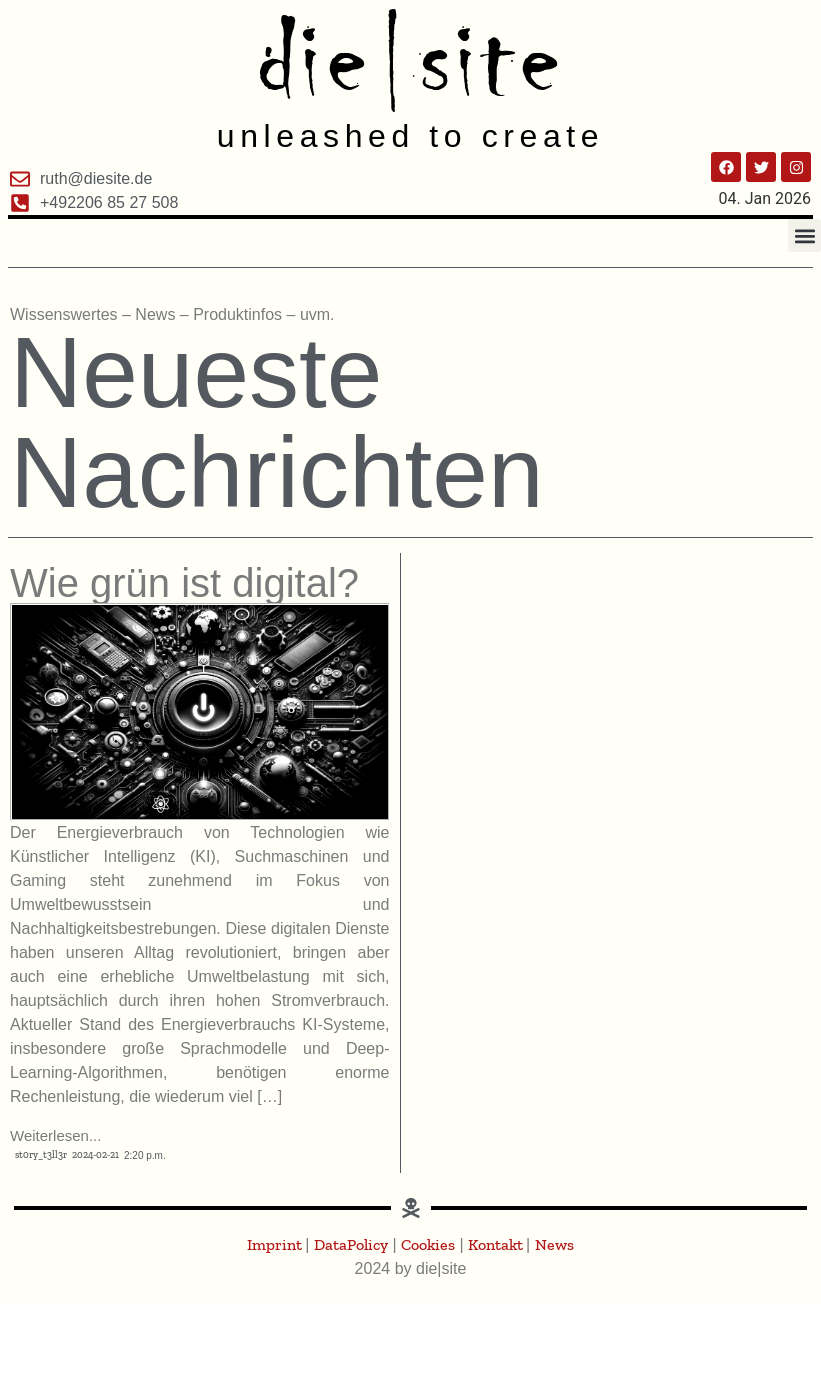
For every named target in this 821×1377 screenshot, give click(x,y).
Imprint (276, 1244)
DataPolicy (351, 1244)
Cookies (428, 1244)
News (554, 1244)
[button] (804, 235)
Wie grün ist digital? (184, 583)
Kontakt (497, 1244)
